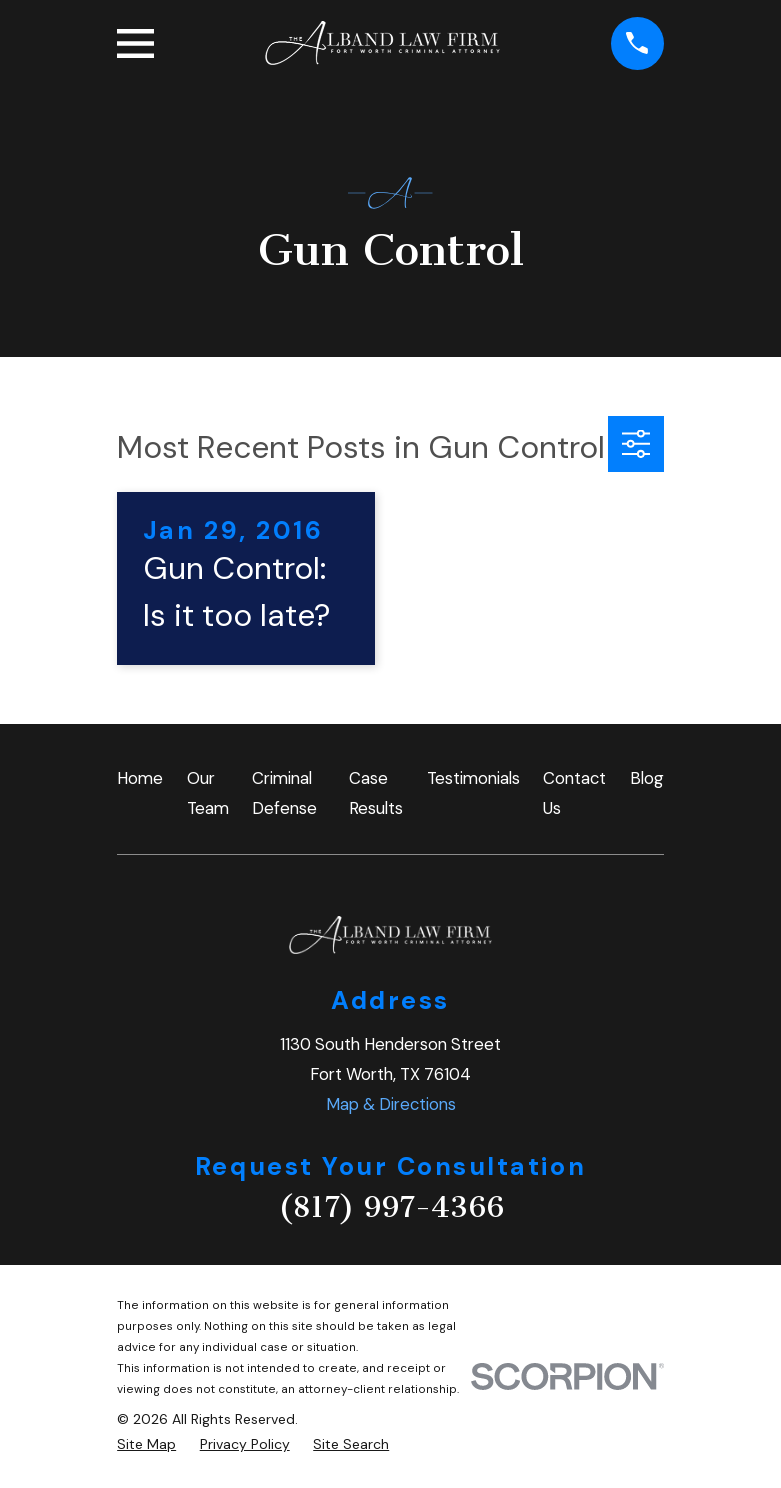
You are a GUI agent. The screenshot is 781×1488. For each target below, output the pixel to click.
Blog (647, 778)
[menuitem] (146, 1444)
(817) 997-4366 (391, 1207)
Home (140, 778)
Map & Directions (391, 1104)
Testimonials (473, 778)
